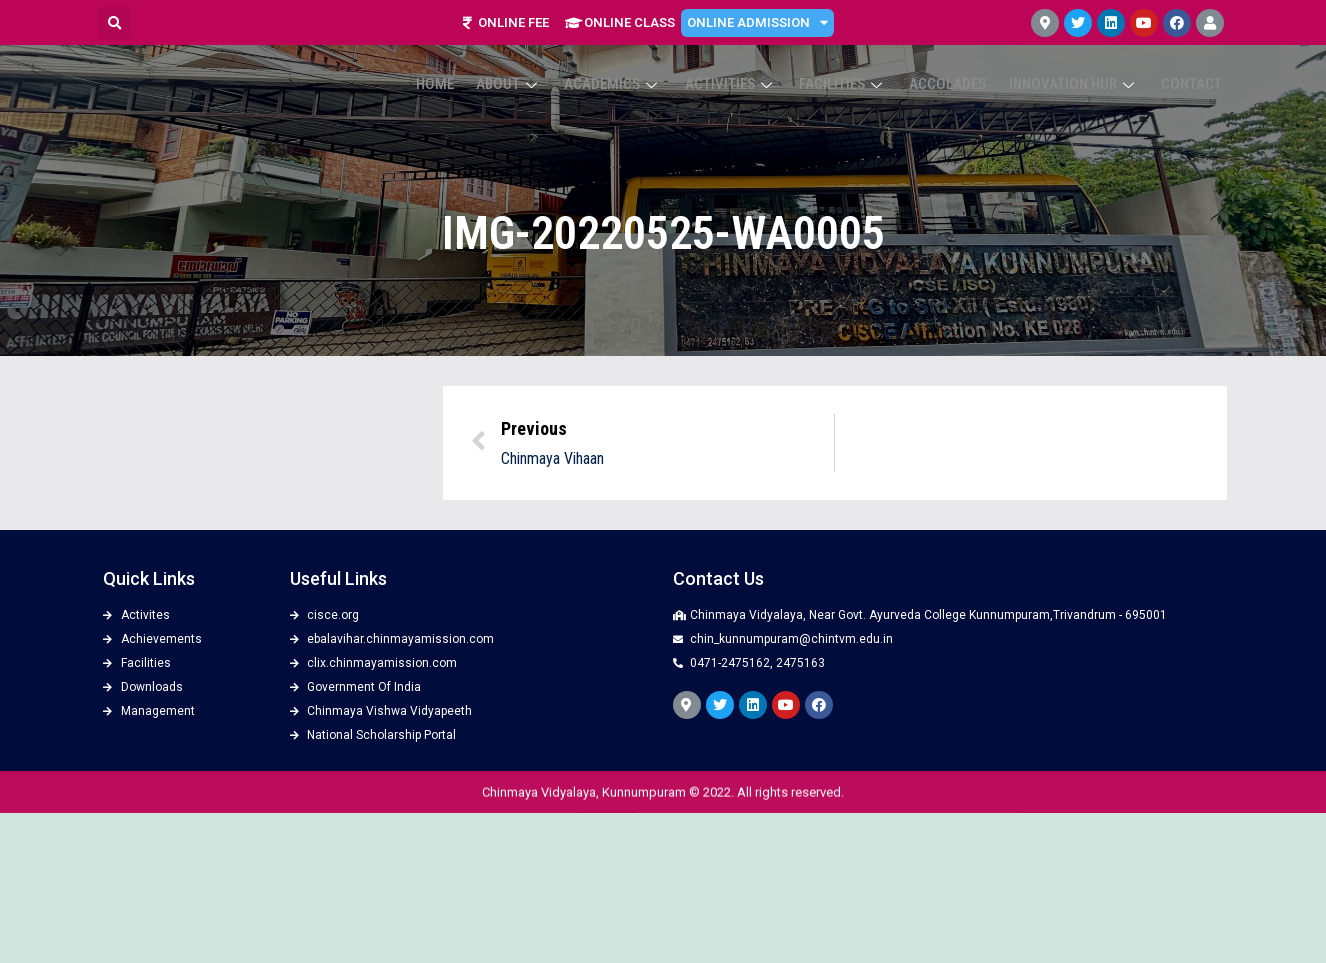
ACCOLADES (963, 82)
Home (482, 82)
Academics (648, 82)
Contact (1194, 82)
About (550, 82)
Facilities (865, 82)
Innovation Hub (1083, 82)
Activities (759, 82)
